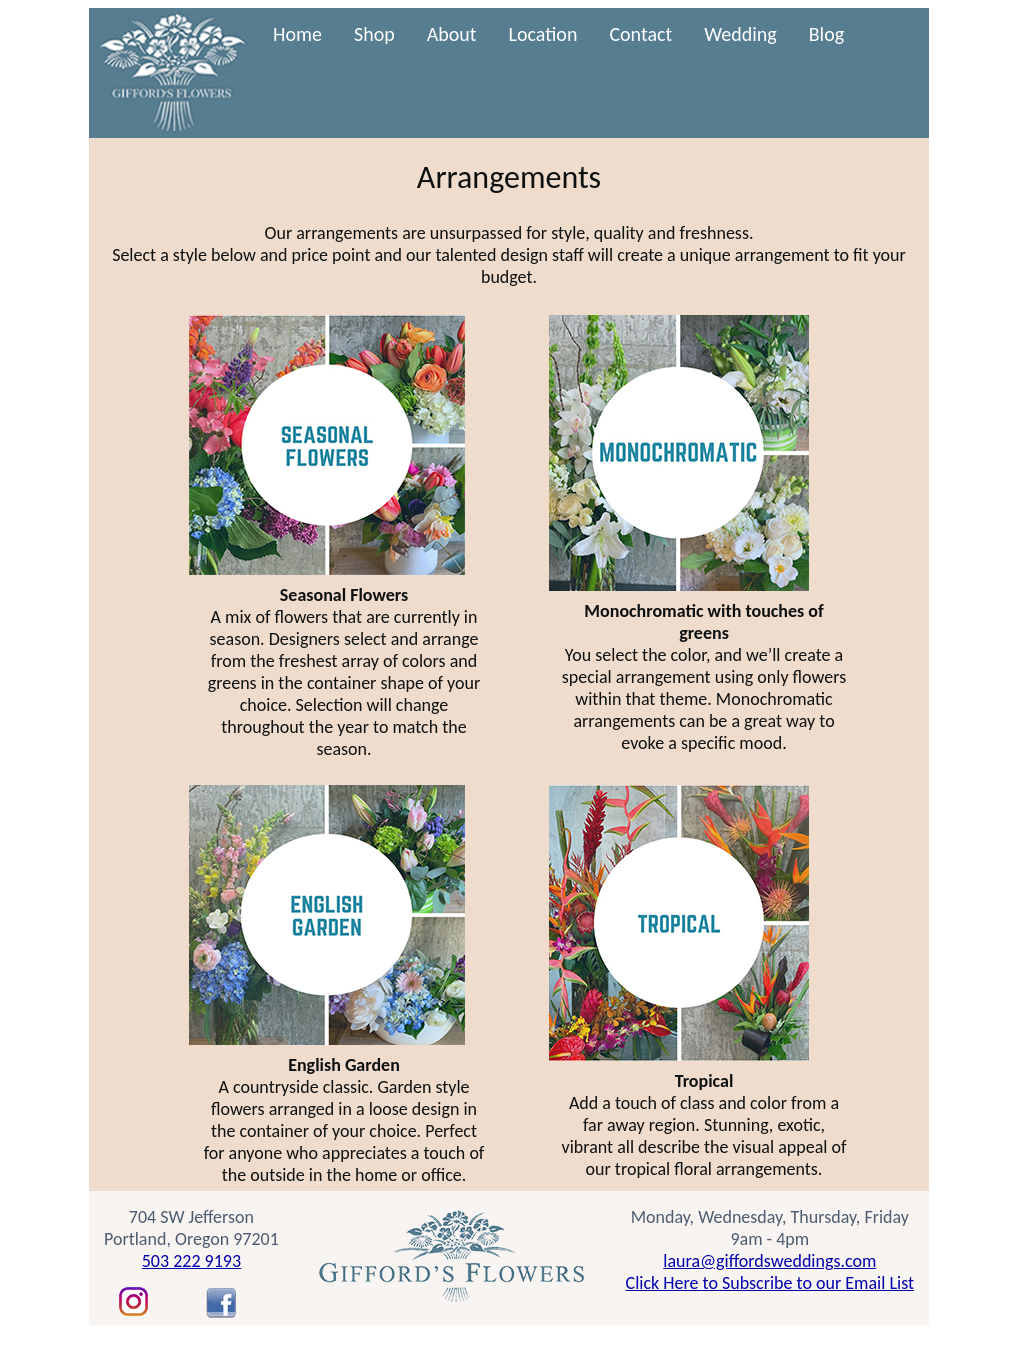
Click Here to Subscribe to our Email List (770, 1283)
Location (543, 34)
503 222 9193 (191, 1261)
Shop (374, 34)
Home (297, 34)
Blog (826, 34)
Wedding (740, 34)
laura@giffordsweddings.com (769, 1261)
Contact (640, 34)
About (452, 34)
